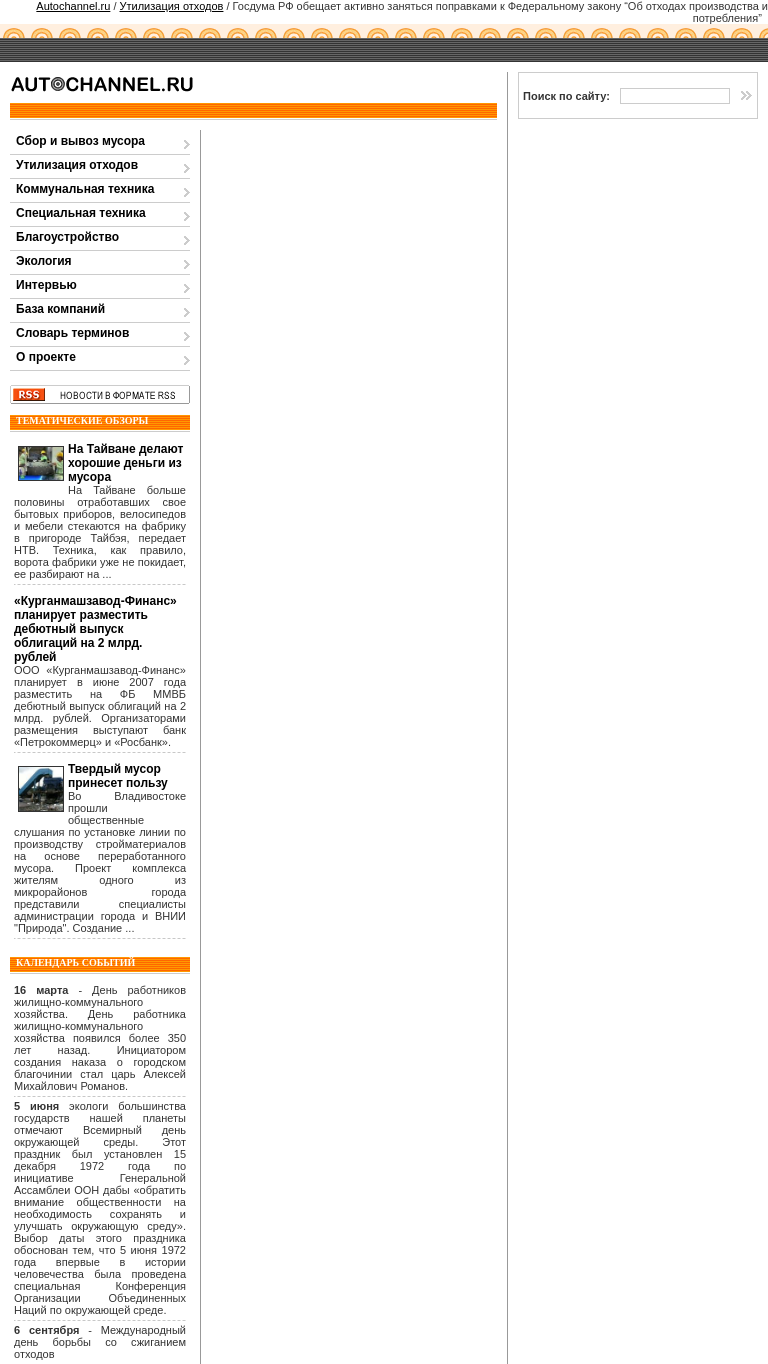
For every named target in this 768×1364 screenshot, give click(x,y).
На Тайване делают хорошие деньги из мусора (125, 463)
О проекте (46, 357)
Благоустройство (67, 237)
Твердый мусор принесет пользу (118, 776)
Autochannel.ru (73, 6)
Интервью (46, 285)
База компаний (60, 309)
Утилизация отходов (172, 6)
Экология (44, 261)
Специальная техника (81, 213)
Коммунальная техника (85, 189)
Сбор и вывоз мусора (80, 141)
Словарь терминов (72, 333)
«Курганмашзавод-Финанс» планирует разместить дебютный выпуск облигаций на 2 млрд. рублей (95, 629)
